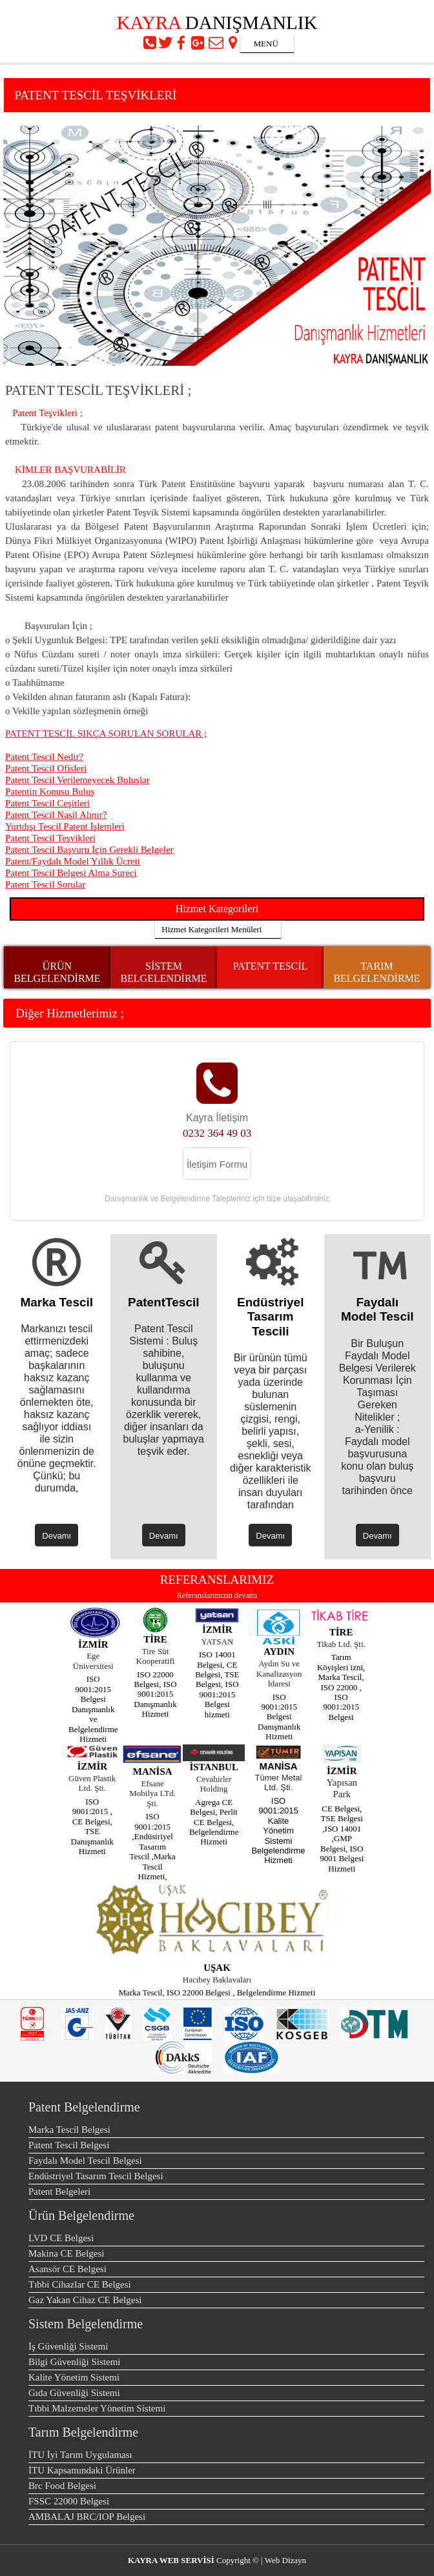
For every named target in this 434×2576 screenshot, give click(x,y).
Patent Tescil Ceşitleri (47, 803)
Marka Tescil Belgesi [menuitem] (69, 2129)
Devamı (56, 1536)
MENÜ (259, 43)
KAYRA (149, 22)
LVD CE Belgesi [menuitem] (61, 2238)
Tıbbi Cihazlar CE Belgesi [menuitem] (79, 2284)
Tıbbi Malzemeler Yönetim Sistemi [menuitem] (96, 2408)
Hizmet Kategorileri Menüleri (209, 929)
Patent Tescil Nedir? (44, 757)
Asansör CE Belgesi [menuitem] (67, 2269)
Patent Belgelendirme (84, 2107)
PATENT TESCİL (270, 966)
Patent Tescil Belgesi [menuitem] (68, 2145)
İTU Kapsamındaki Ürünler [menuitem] (82, 2470)
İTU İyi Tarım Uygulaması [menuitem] (80, 2455)
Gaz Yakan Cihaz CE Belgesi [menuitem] (84, 2300)
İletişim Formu (217, 1164)
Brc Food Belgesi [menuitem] (62, 2486)
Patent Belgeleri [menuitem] (59, 2191)
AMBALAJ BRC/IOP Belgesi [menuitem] (86, 2516)
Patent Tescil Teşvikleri (50, 838)
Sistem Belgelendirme (85, 2324)
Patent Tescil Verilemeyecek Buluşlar (77, 780)
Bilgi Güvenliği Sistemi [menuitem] (74, 2362)
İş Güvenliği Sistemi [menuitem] (68, 2346)
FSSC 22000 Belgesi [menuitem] (68, 2501)
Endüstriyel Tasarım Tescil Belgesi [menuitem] (95, 2176)
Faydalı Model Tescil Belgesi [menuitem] (85, 2160)
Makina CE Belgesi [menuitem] (66, 2253)
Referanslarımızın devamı (217, 1595)
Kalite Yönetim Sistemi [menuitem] (73, 2377)
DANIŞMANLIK (251, 22)
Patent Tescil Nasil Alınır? (56, 815)
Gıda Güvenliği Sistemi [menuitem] (74, 2393)
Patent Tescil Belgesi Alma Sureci (71, 873)
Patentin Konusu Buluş (49, 791)
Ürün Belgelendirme (81, 2215)
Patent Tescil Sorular (45, 884)
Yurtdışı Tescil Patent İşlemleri (65, 826)
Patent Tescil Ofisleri (46, 768)
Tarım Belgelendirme (83, 2432)
